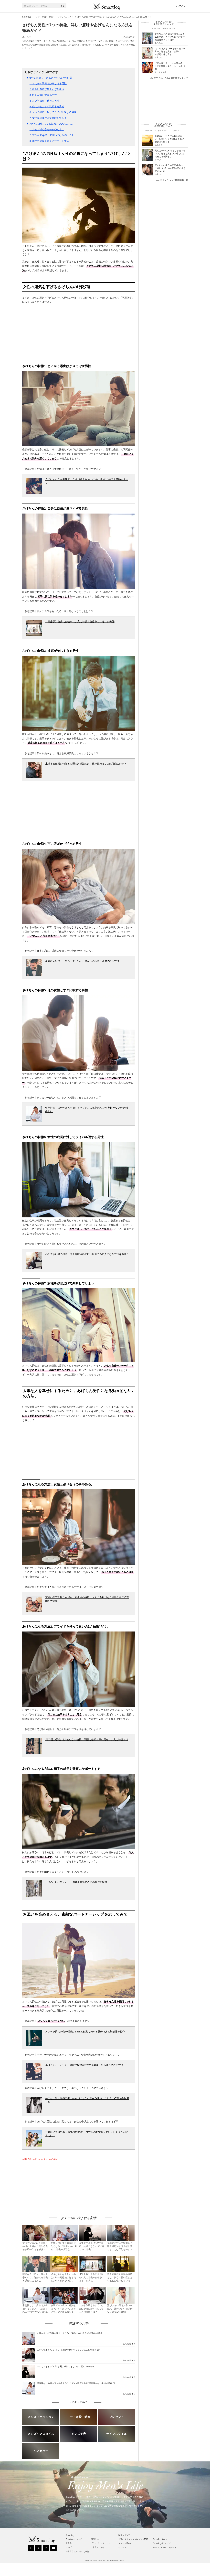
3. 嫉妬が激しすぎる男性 (43, 95)
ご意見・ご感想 (98, 2547)
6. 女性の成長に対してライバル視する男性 (53, 112)
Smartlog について (74, 2539)
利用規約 (95, 2539)
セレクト (122, 2547)
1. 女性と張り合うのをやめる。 (47, 129)
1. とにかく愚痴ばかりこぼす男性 (48, 83)
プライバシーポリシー (100, 2543)
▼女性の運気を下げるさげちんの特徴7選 (49, 77)
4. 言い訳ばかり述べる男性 (44, 100)
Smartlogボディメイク (163, 2543)
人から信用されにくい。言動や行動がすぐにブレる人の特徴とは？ (69, 2350)
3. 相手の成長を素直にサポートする (49, 141)
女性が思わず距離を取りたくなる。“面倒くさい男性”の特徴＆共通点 (69, 2333)
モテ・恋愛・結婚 (44, 16)
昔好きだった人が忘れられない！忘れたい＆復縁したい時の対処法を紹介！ (170, 139)
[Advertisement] (49, 2185)
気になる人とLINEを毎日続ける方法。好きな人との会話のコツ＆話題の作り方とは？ (170, 51)
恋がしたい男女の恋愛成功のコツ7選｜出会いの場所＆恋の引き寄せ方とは (170, 168)
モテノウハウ (64, 16)
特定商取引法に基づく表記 (77, 2551)
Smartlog (26, 16)
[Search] (63, 5)
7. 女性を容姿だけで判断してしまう (49, 118)
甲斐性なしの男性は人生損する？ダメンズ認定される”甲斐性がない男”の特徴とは (76, 2383)
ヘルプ (69, 2547)
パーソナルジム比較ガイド (165, 2547)
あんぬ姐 (26, 36)
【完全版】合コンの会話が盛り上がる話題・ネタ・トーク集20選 (170, 66)
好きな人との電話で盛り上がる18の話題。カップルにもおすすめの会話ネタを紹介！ (170, 37)
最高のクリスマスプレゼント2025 (133, 2539)
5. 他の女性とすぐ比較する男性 (47, 106)
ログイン (180, 6)
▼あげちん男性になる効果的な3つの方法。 (50, 123)
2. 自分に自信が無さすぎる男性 (47, 89)
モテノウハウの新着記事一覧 (172, 180)
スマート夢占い (125, 2543)
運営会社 (70, 2543)
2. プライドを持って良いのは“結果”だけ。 (53, 135)
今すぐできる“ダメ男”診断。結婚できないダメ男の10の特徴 (65, 2366)
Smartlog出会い (160, 2539)
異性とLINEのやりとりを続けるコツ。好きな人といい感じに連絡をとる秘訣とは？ (170, 153)
